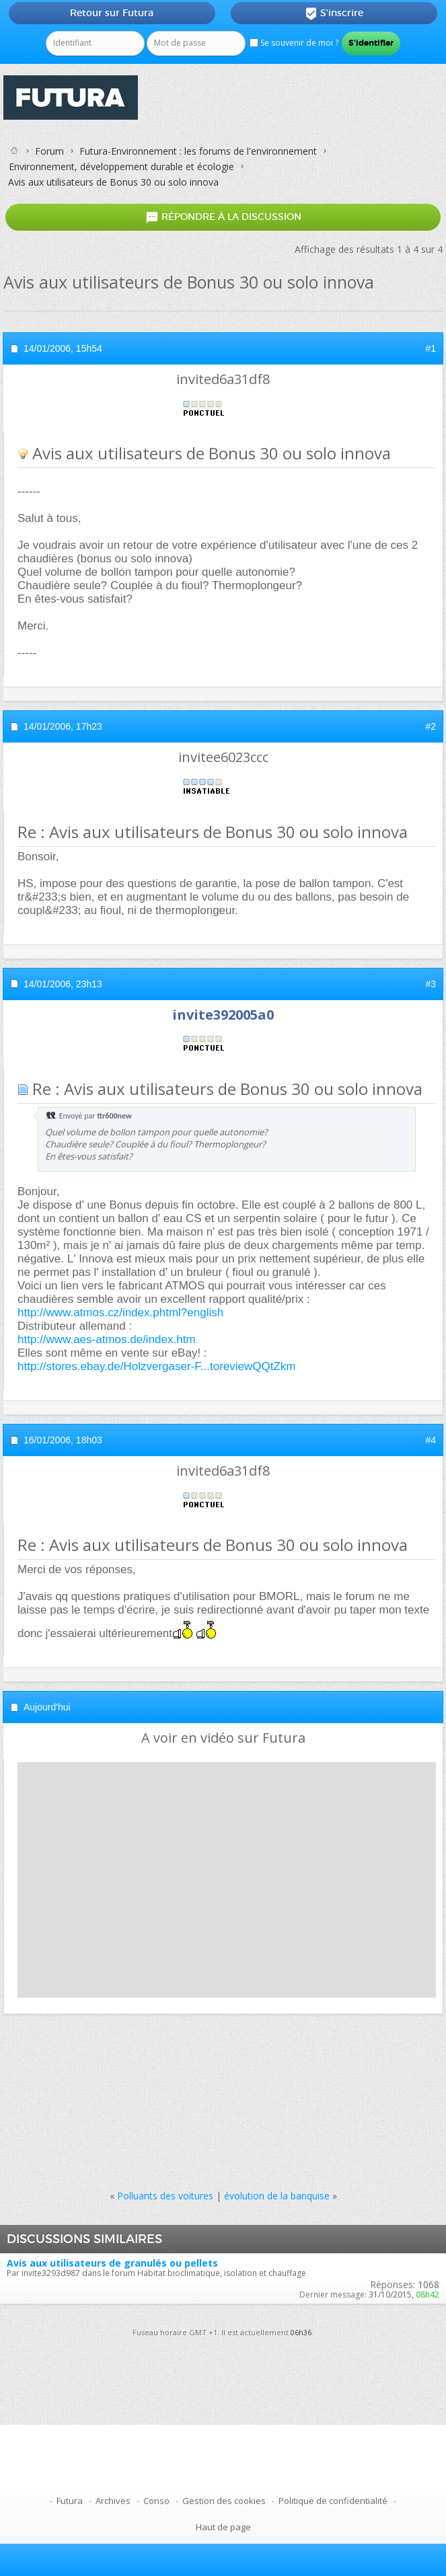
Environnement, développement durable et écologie (121, 166)
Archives (113, 2501)
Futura (70, 2501)
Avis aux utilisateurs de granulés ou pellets (112, 2263)
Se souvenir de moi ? (294, 42)
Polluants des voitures (165, 2195)
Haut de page (223, 2527)
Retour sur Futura (111, 13)
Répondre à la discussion (223, 217)
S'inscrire (334, 13)
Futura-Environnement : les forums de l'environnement (198, 151)
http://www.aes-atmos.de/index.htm (106, 1339)
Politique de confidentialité (332, 2501)
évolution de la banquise (277, 2195)
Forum (49, 151)
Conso (156, 2501)
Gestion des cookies (224, 2501)
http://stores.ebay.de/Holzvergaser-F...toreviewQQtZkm (156, 1366)
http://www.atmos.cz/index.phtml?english (120, 1312)
